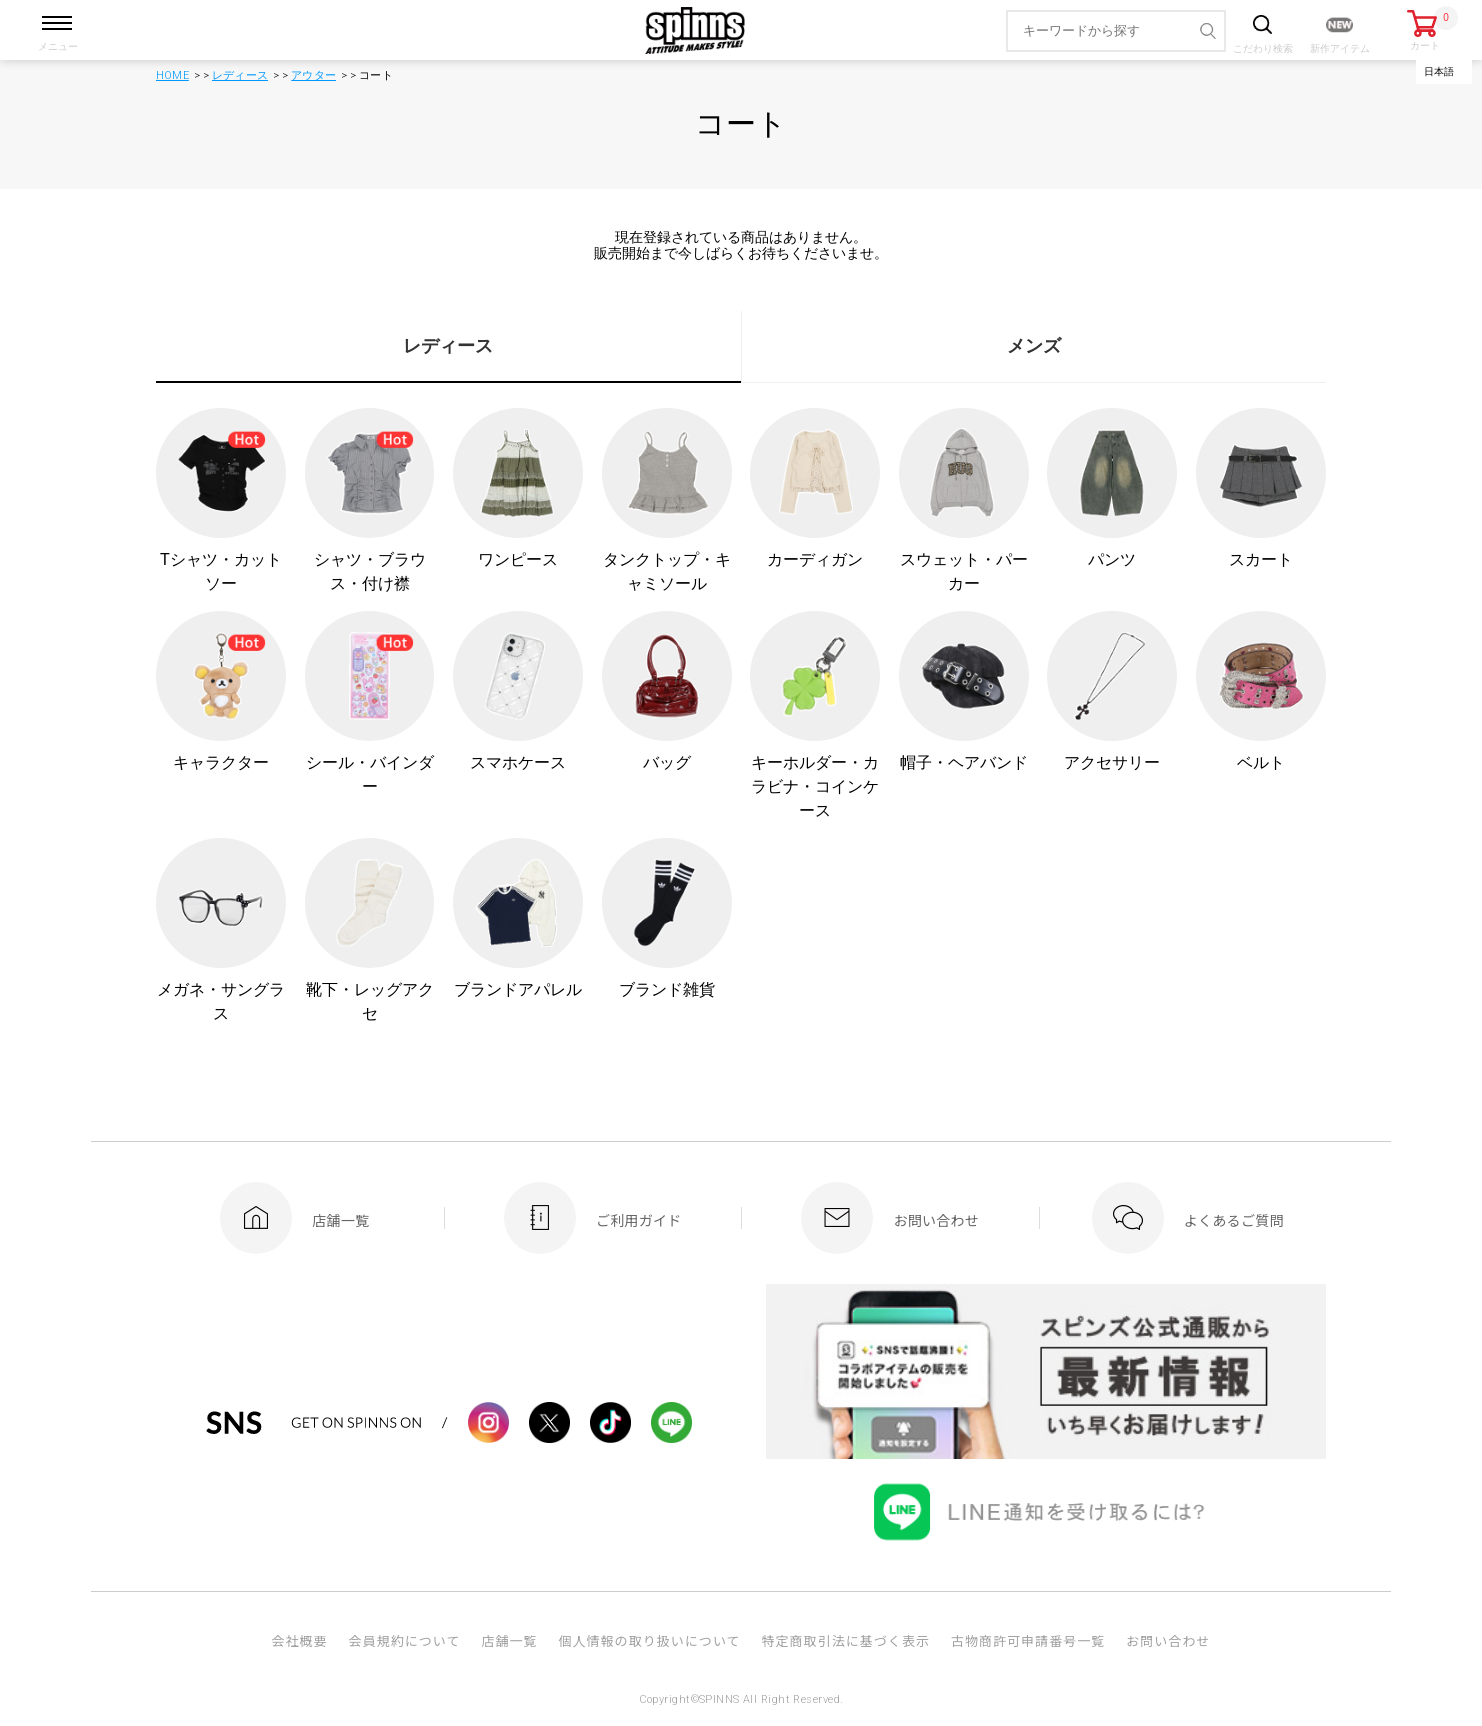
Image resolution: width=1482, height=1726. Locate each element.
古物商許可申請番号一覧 (1028, 1640)
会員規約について (405, 1640)
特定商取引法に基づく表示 (846, 1640)
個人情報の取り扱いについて (649, 1640)
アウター (313, 75)
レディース (240, 75)
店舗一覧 (509, 1640)
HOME (172, 75)
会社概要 (299, 1640)
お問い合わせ (1168, 1640)
